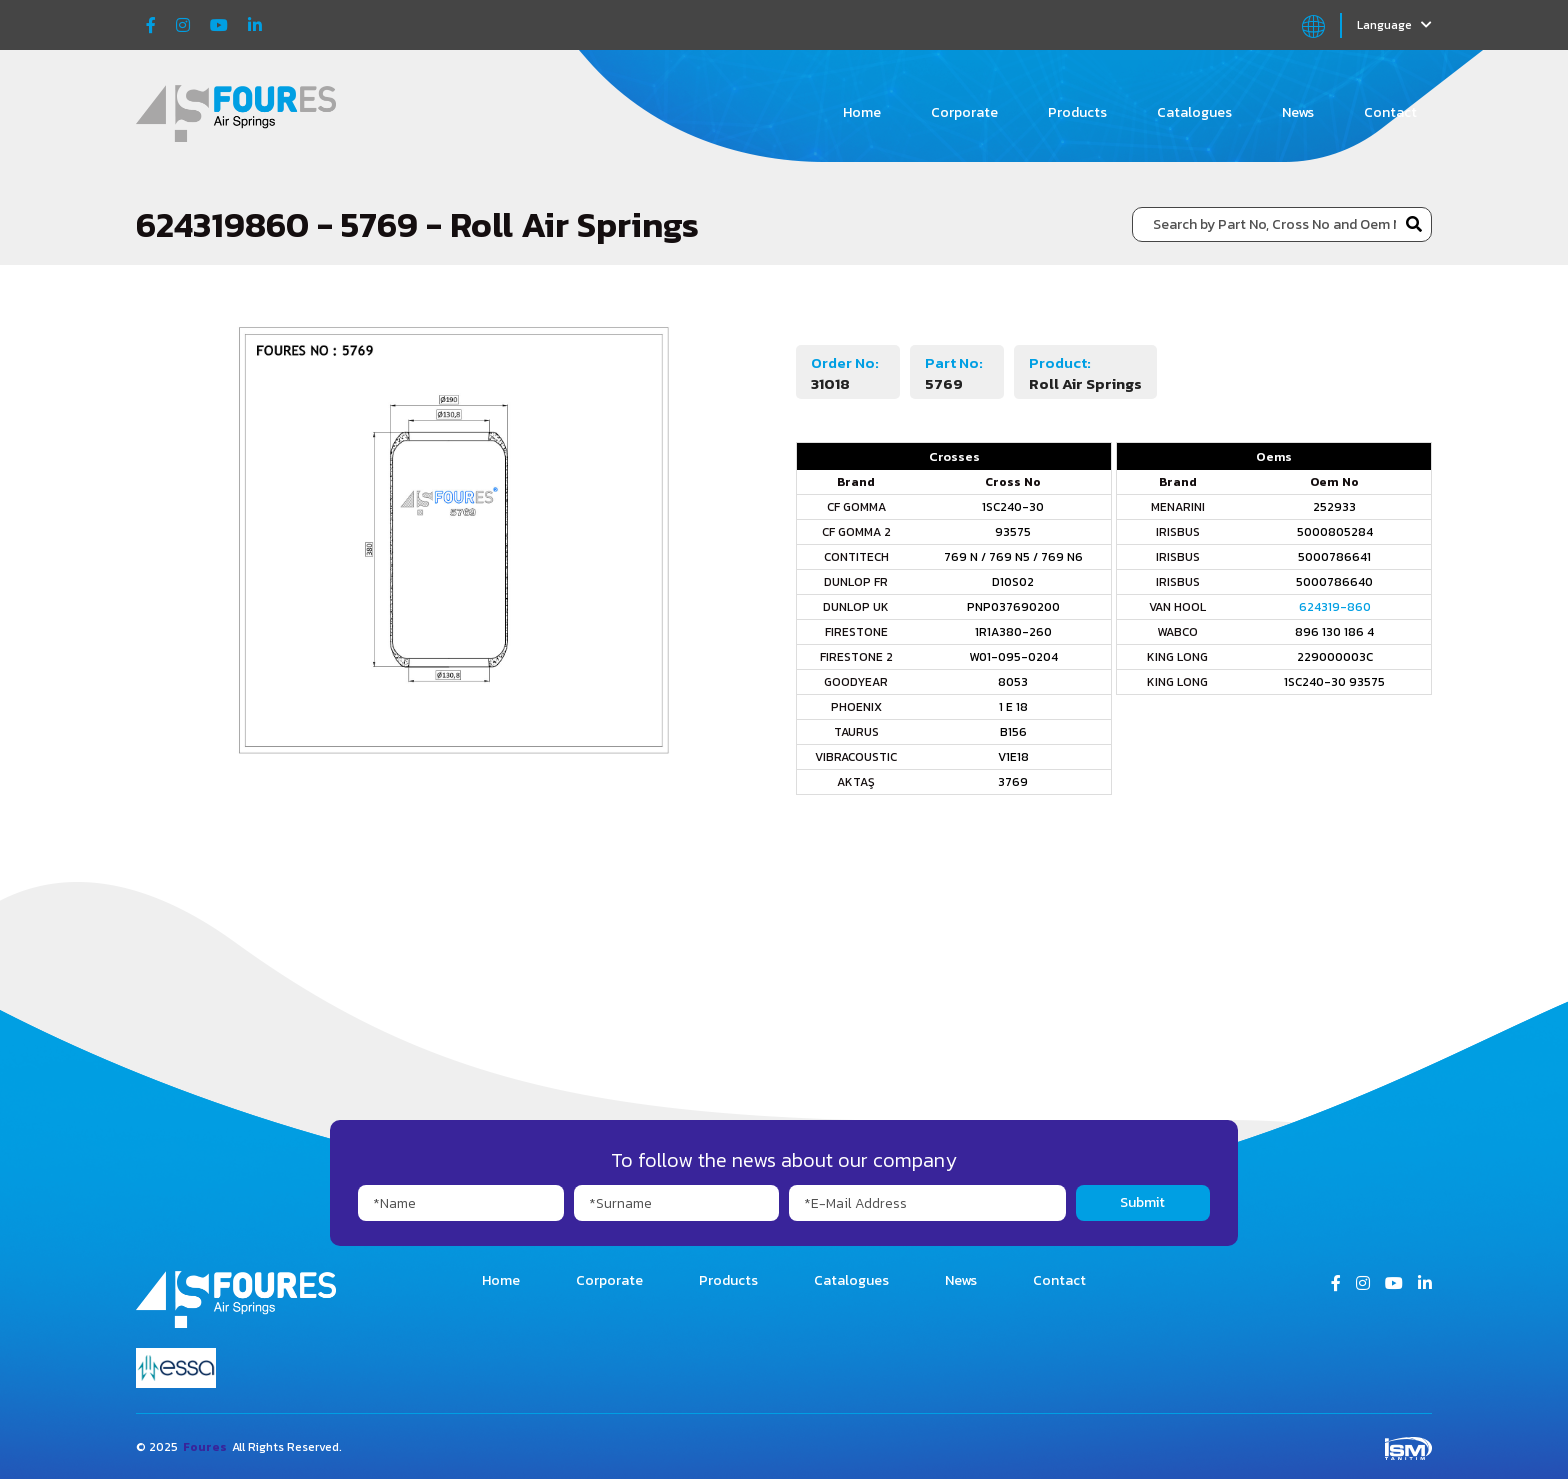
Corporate (964, 112)
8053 (1013, 682)
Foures (205, 1447)
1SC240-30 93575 (1334, 682)
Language (1394, 25)
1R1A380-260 (1013, 632)
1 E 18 (1013, 707)
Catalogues (1194, 112)
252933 (1334, 507)
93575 (1013, 532)
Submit (1142, 1202)
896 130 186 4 (1334, 632)
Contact (1390, 112)
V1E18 (1013, 757)
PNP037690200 (1013, 607)
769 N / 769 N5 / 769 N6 (1013, 557)
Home (862, 112)
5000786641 (1334, 557)
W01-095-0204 (1013, 657)
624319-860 (1335, 607)
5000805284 (1335, 532)
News (1298, 112)
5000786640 (1334, 582)
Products (1077, 112)
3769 (1013, 782)
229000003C (1335, 657)
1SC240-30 (1013, 507)
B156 (1013, 732)
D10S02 (1013, 582)
